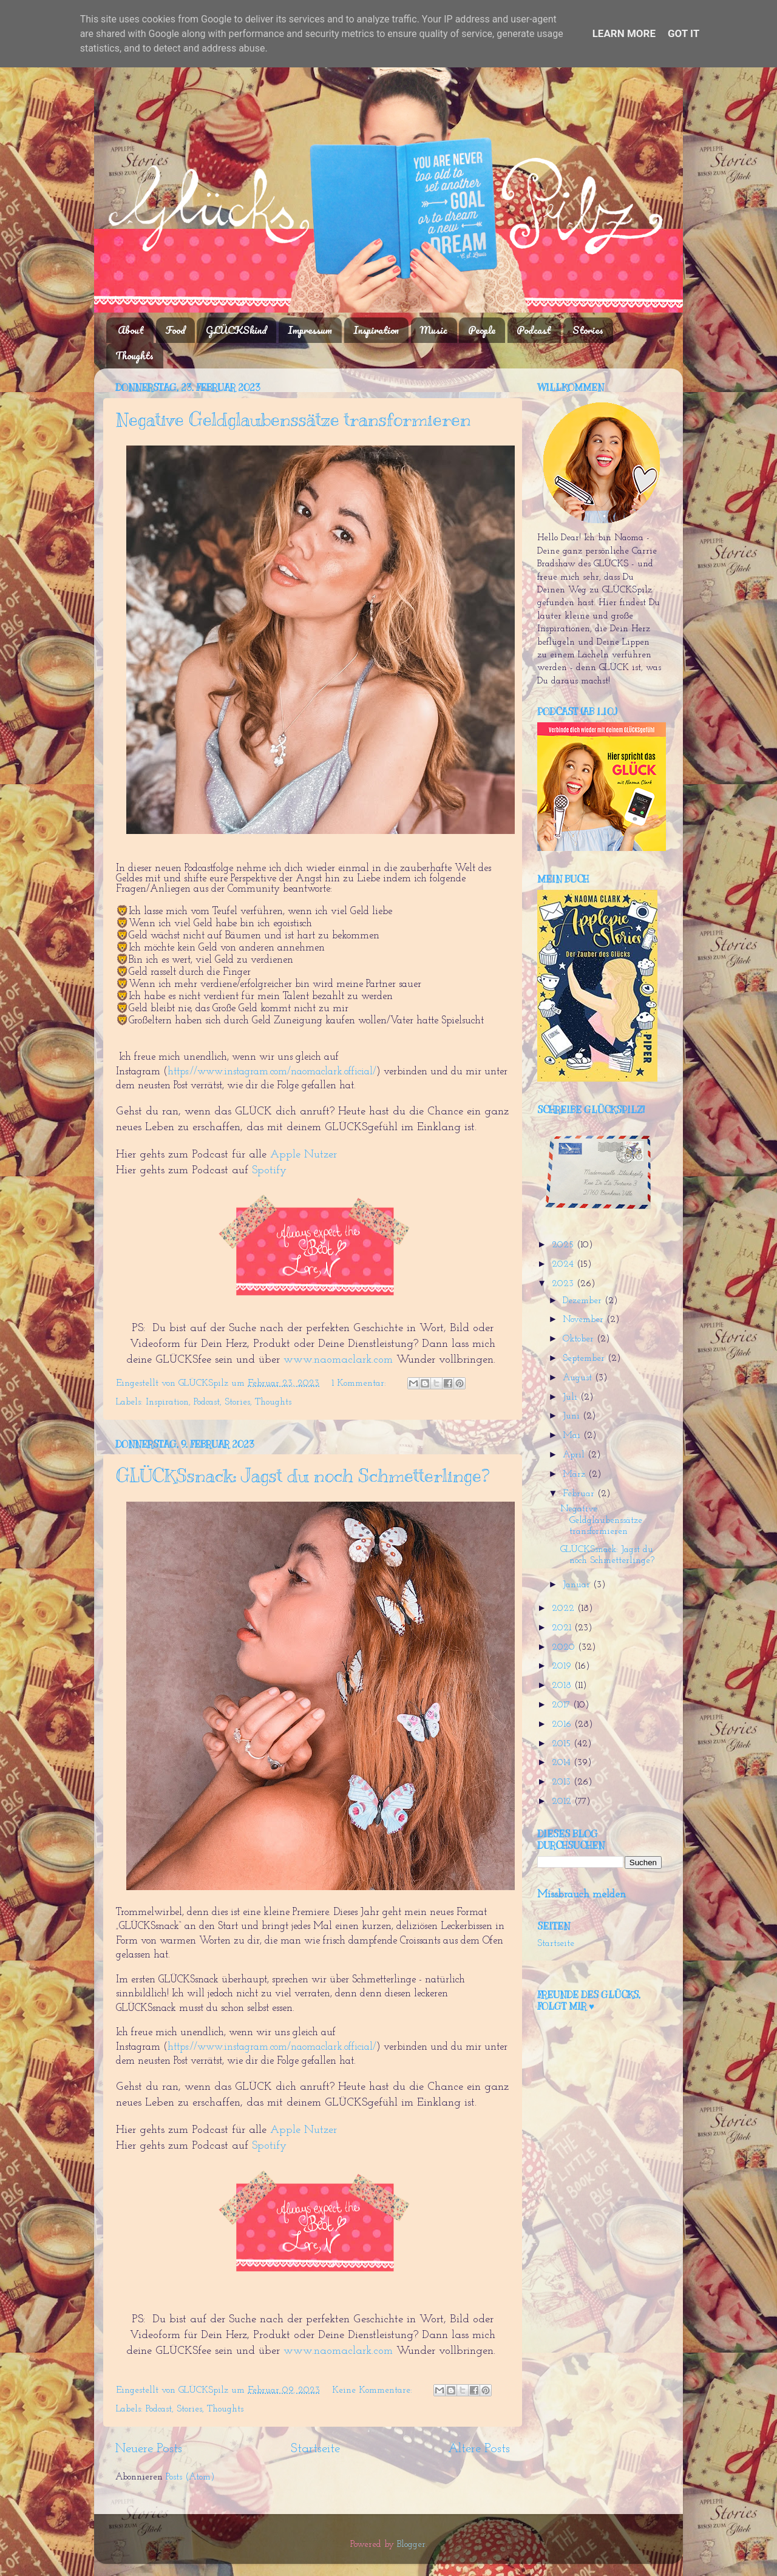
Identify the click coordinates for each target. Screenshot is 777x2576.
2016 (563, 1724)
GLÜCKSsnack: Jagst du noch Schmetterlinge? (302, 1475)
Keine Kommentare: (373, 2390)
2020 (565, 1647)
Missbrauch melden (581, 1895)
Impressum (310, 330)
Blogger (411, 2544)
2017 (562, 1705)
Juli (571, 1397)
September (585, 1358)
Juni (573, 1416)
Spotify (269, 1170)
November (584, 1319)
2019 (563, 1666)
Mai (573, 1435)
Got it (683, 33)
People (481, 330)
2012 (563, 1801)
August (579, 1378)
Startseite (315, 2448)
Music (433, 330)
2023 (564, 1284)
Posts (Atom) (190, 2477)
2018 (563, 1685)
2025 (564, 1245)
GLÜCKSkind (236, 330)
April (575, 1455)
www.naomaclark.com (338, 1360)
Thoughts (134, 355)
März (575, 1474)
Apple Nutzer (305, 1155)
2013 (563, 1782)
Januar (578, 1585)
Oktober (580, 1339)
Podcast (534, 330)
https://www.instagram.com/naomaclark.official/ (272, 1071)
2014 (563, 1763)
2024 (564, 1264)
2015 (563, 1744)
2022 (564, 1608)
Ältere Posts (479, 2448)
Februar (580, 1494)
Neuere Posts (148, 2448)
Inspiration (376, 330)
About (131, 330)
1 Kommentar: (360, 1383)
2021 (563, 1628)
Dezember (584, 1301)
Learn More (624, 33)
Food (175, 330)
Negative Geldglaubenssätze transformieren (293, 419)
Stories (587, 330)
